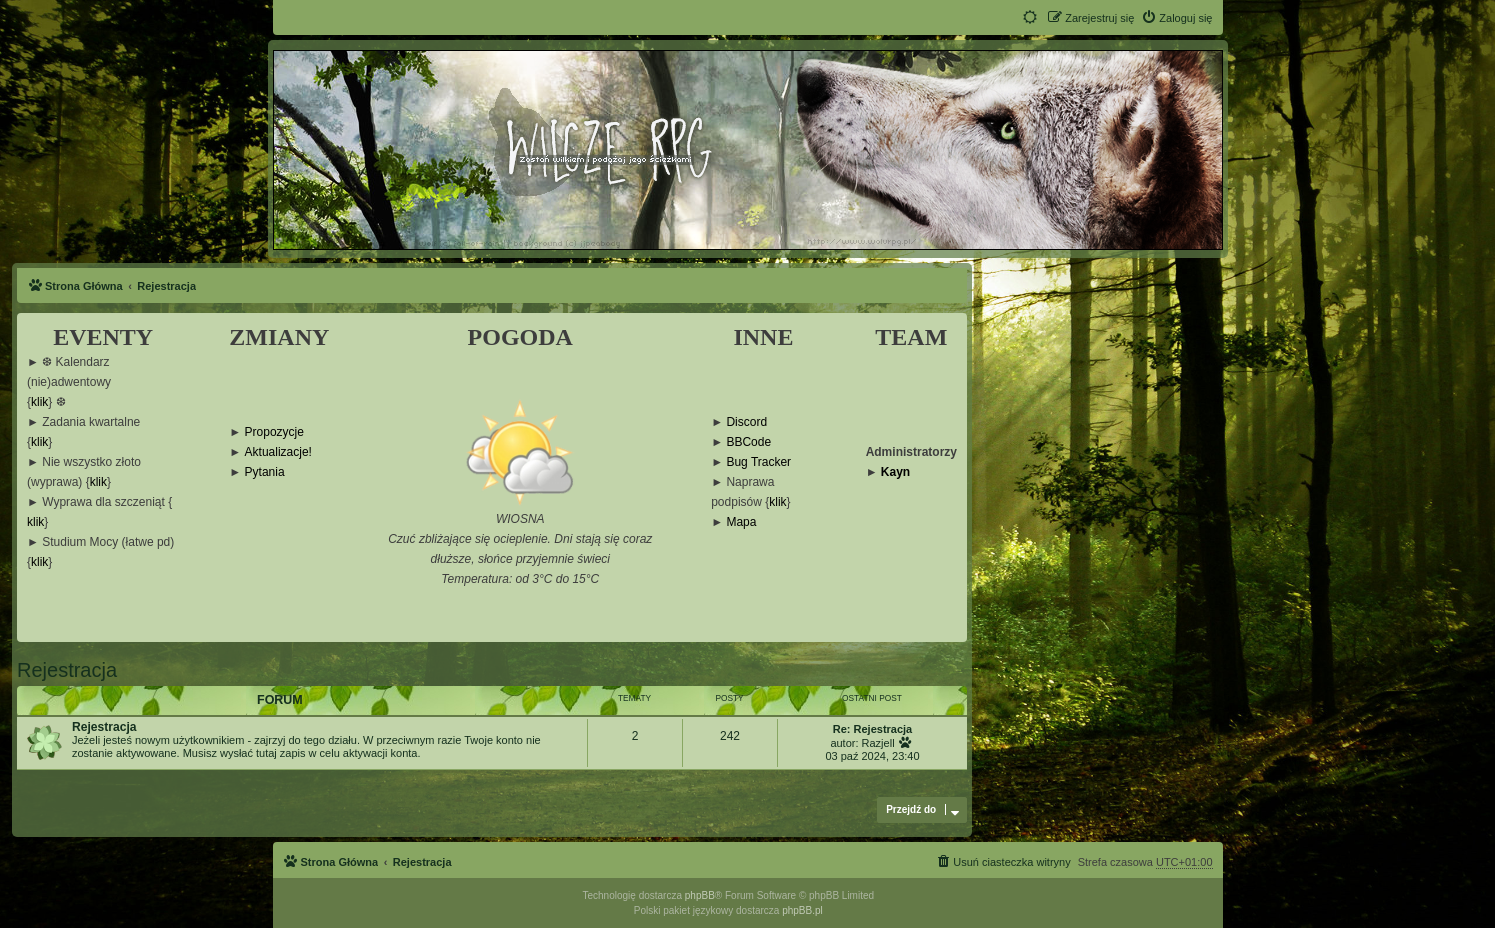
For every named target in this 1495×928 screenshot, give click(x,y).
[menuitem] (1176, 18)
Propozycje (274, 432)
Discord (746, 422)
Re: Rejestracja (873, 729)
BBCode (748, 442)
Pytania (265, 472)
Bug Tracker (758, 462)
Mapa (741, 522)
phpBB (700, 895)
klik (39, 402)
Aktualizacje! (278, 452)
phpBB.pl (802, 910)
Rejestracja (67, 670)
